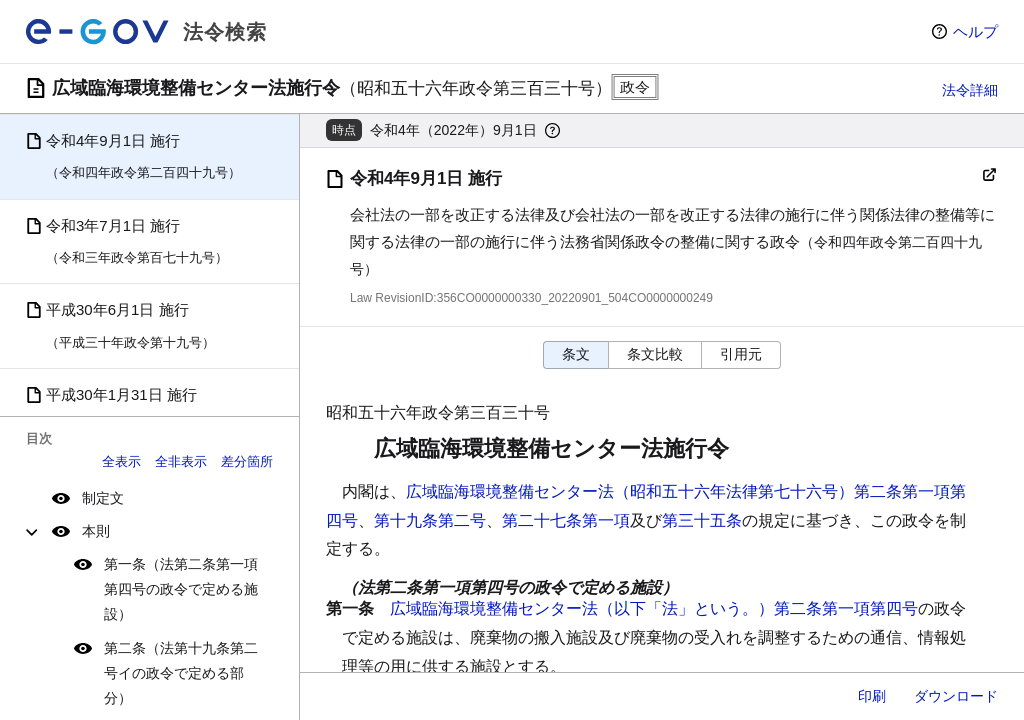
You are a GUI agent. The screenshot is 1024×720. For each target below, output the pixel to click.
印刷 (872, 696)
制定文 (103, 498)
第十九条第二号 (430, 520)
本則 (96, 531)
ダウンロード (956, 696)
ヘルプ (975, 31)
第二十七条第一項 (566, 520)
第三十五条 (702, 520)
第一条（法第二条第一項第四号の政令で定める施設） (181, 589)
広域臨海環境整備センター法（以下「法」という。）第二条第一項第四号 (654, 608)
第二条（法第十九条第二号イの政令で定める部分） (181, 673)
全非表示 (181, 461)
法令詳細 (970, 90)
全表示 (121, 461)
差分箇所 (247, 461)
